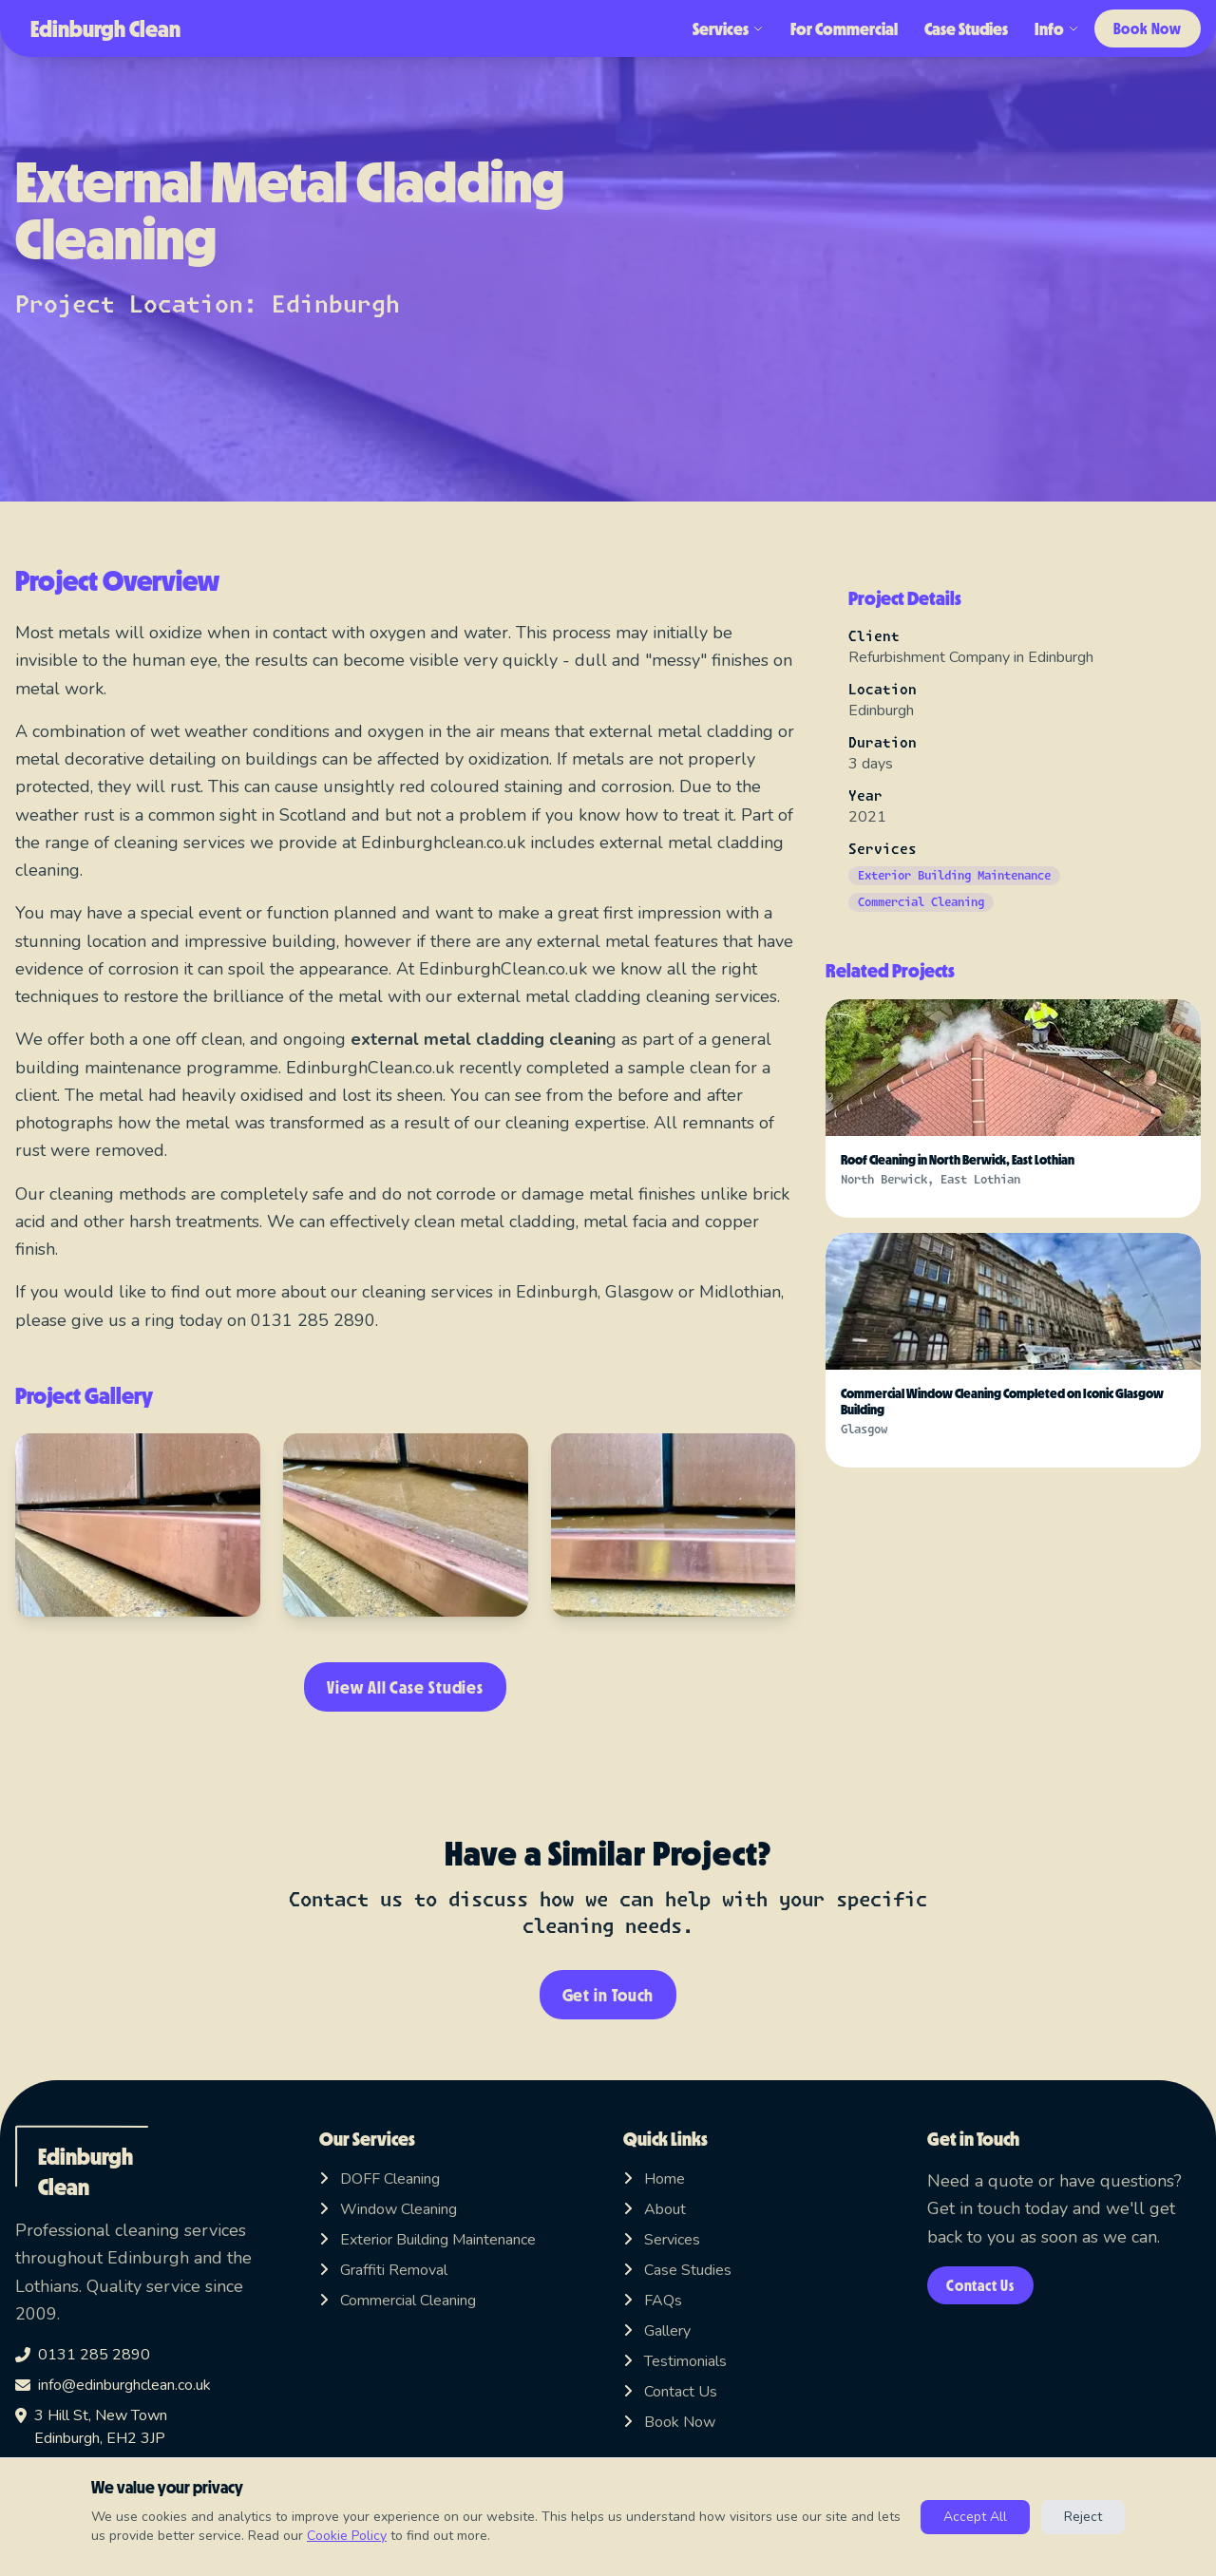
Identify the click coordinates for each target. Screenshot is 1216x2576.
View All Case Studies (405, 1686)
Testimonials (675, 2361)
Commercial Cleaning (397, 2300)
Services (715, 28)
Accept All (975, 2517)
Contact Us (670, 2391)
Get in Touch (607, 1994)
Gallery (657, 2330)
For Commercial (831, 28)
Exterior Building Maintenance (427, 2239)
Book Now (1141, 28)
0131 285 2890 (82, 2354)
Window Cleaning (388, 2209)
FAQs (652, 2300)
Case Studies (954, 28)
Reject (1083, 2517)
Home (654, 2179)
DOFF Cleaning (379, 2179)
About (654, 2209)
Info (1044, 28)
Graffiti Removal (383, 2270)
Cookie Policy (347, 2536)
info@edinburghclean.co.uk (113, 2385)
